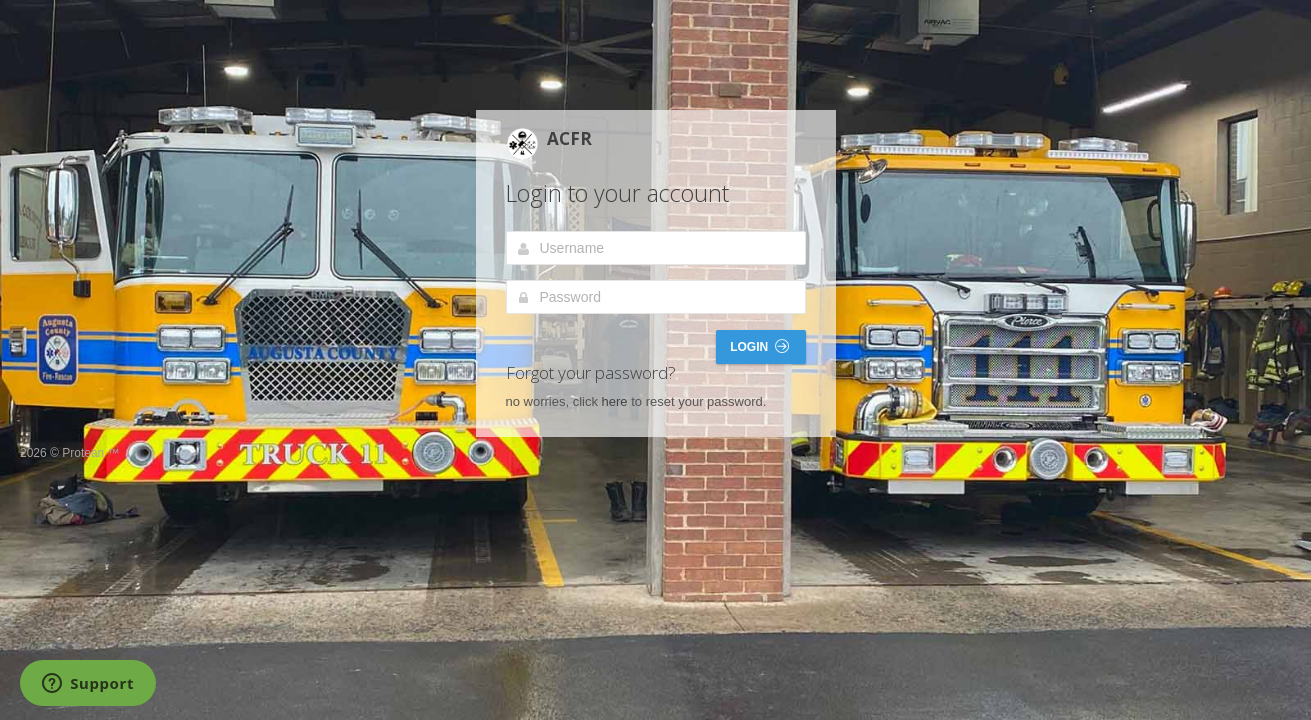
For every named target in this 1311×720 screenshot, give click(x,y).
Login (759, 346)
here (615, 401)
